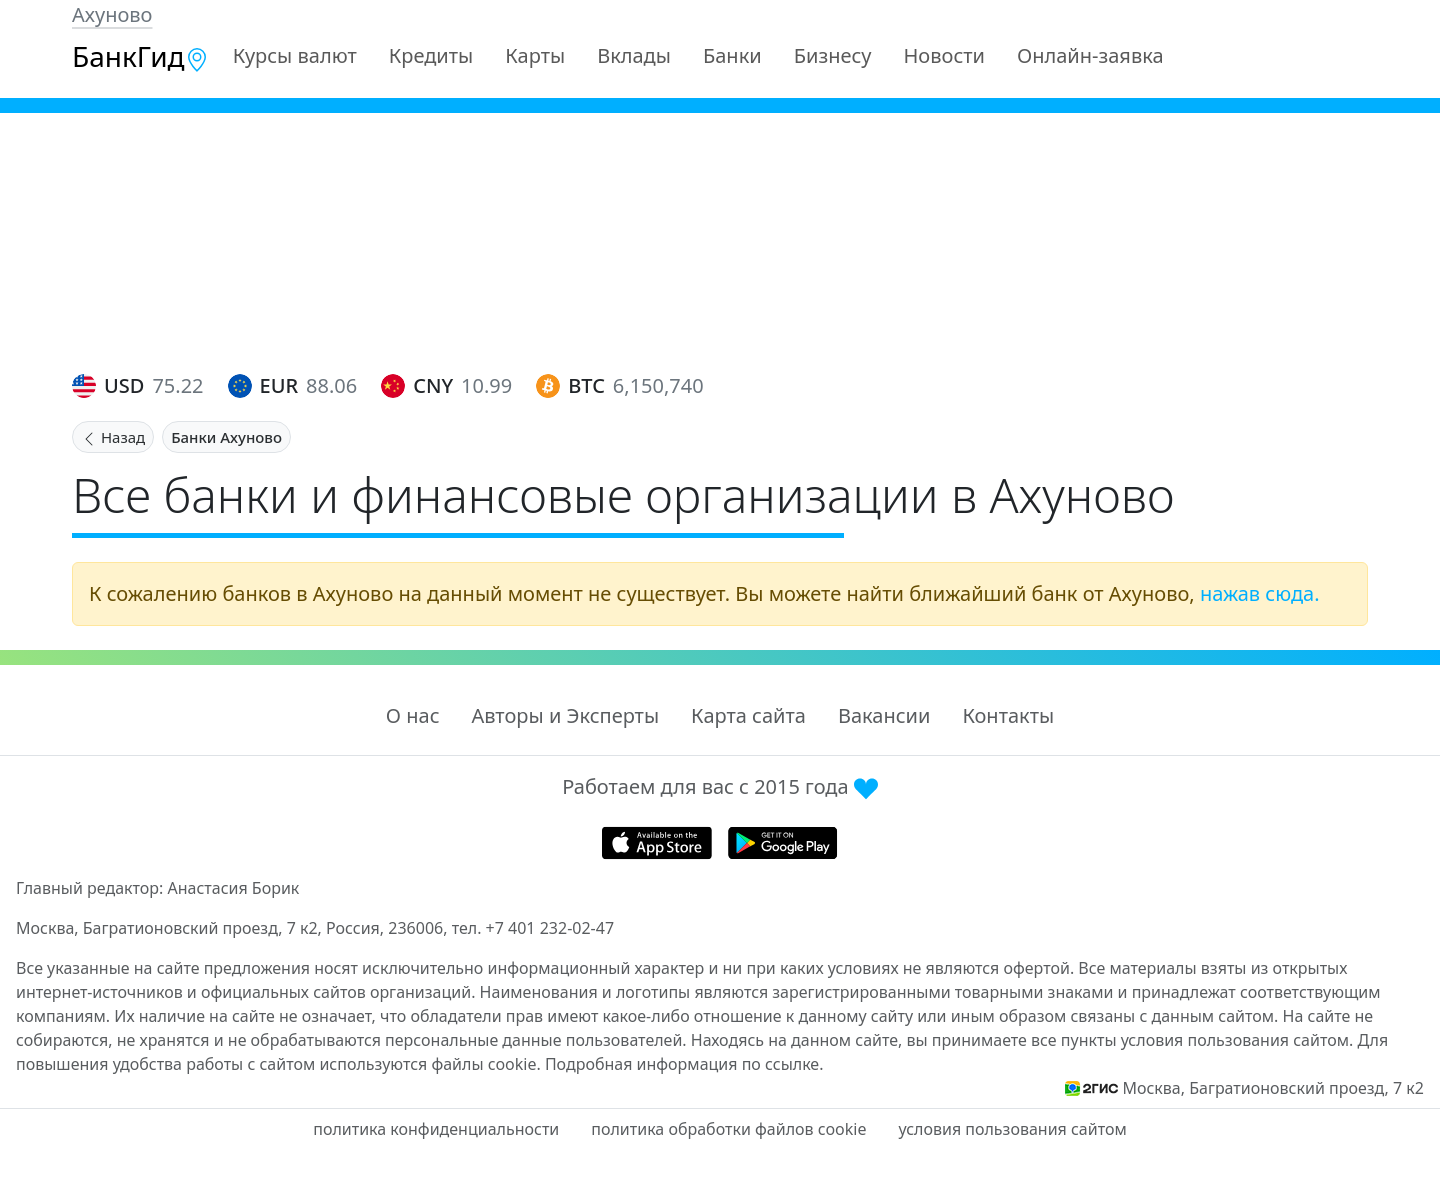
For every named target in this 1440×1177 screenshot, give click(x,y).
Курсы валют (295, 55)
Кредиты (431, 55)
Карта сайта (748, 715)
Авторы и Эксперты (566, 715)
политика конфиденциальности (436, 1129)
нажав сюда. (1260, 593)
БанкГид (140, 56)
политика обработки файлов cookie (728, 1129)
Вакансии (884, 715)
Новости (944, 55)
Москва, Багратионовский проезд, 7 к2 (1273, 1088)
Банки (732, 55)
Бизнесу (833, 55)
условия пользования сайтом (1012, 1129)
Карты (535, 55)
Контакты (1008, 715)
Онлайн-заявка (1090, 55)
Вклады (634, 55)
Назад (113, 437)
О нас (413, 715)
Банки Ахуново (226, 437)
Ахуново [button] (112, 14)
